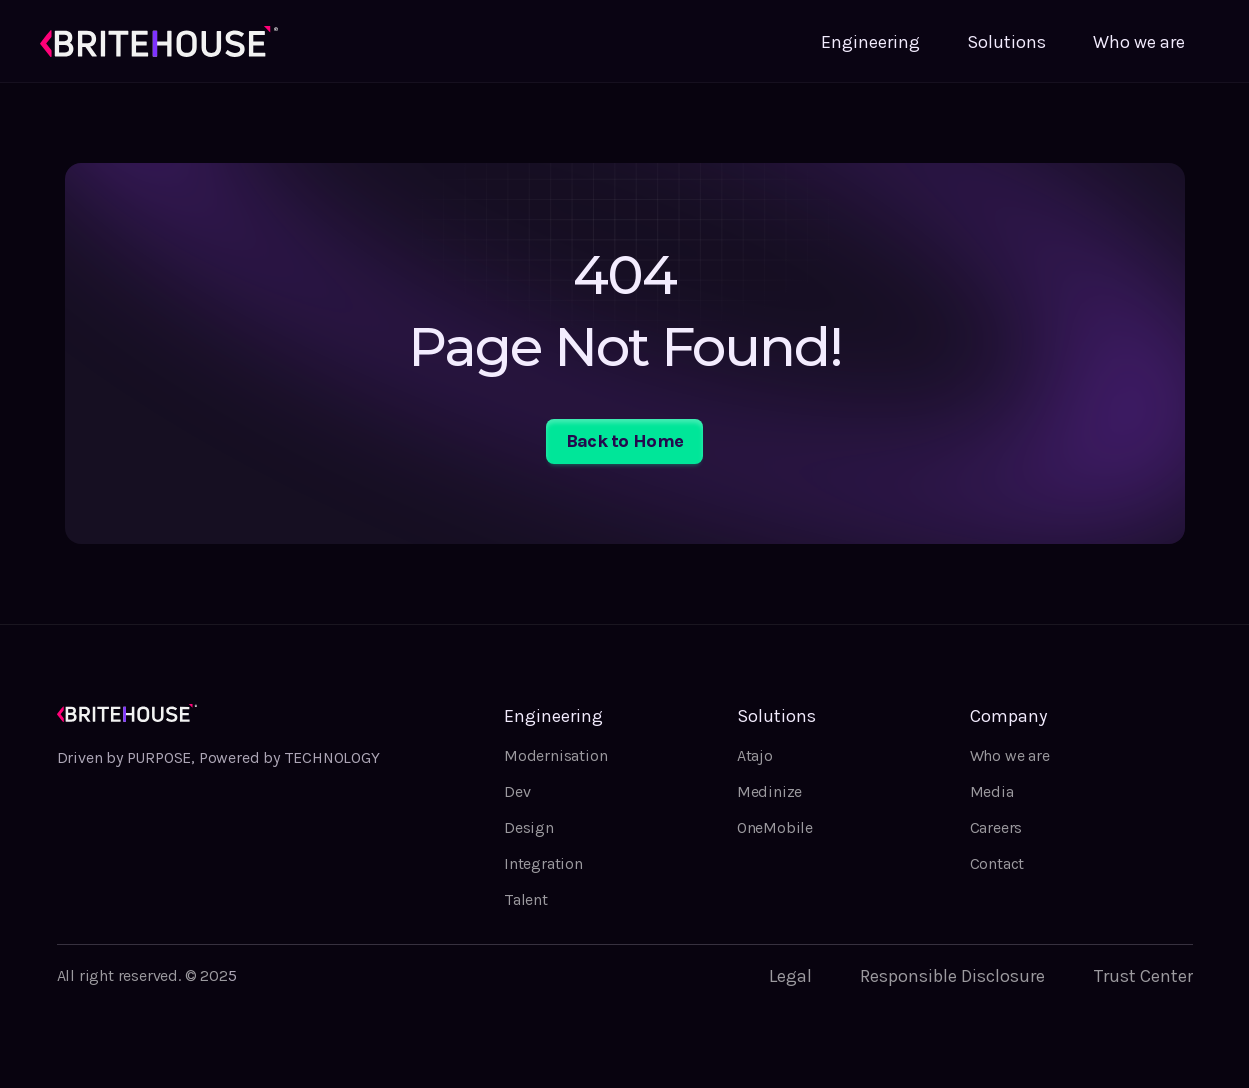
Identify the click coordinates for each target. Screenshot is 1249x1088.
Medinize (769, 791)
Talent (526, 899)
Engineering (870, 42)
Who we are (1139, 42)
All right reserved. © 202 (142, 975)
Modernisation (555, 755)
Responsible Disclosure (952, 976)
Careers (996, 827)
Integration (543, 863)
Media (992, 791)
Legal (790, 976)
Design (529, 827)
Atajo (755, 755)
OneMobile (775, 827)
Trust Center (1143, 976)
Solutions (1006, 42)
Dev (517, 791)
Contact (997, 863)
